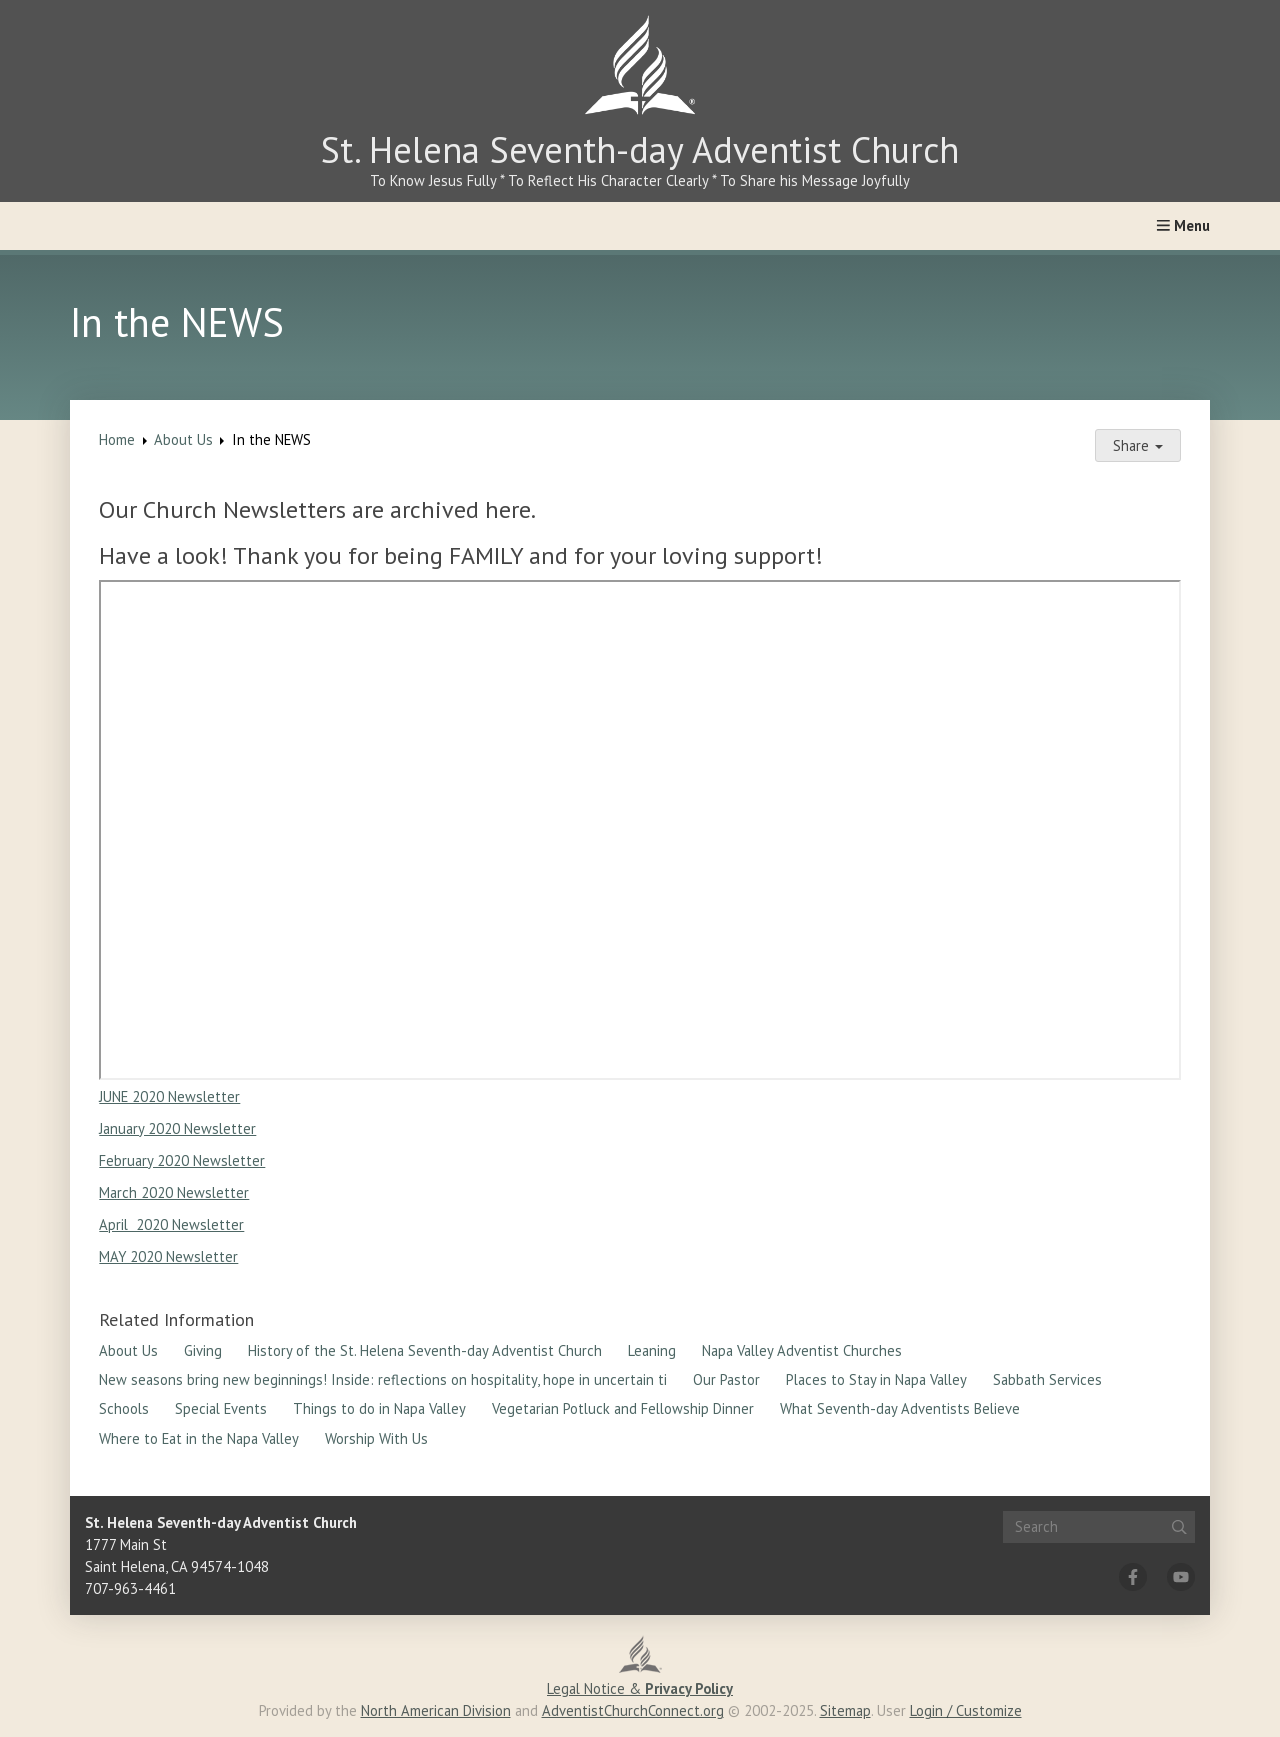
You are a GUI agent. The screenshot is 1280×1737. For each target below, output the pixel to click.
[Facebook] (1133, 1577)
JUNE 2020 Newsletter (169, 1096)
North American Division (436, 1710)
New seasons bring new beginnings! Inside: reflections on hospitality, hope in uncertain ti (383, 1379)
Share (1138, 445)
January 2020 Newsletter (177, 1128)
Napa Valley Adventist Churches (802, 1350)
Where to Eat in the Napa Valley (199, 1438)
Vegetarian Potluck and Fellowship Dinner (623, 1408)
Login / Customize (966, 1710)
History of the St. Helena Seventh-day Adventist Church (425, 1350)
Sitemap (845, 1710)
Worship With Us (376, 1438)
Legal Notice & (640, 1688)
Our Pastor (726, 1379)
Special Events (221, 1408)
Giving (203, 1350)
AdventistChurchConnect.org (633, 1710)
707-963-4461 (130, 1588)
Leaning (652, 1350)
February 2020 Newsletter (182, 1160)
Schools (124, 1408)
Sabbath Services (1047, 1379)
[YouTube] (1181, 1577)
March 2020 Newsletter (174, 1192)
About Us (183, 439)
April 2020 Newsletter (171, 1224)
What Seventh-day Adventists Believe (900, 1408)
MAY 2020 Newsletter (168, 1256)
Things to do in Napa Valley (379, 1408)
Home (117, 439)
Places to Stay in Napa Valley (876, 1379)
